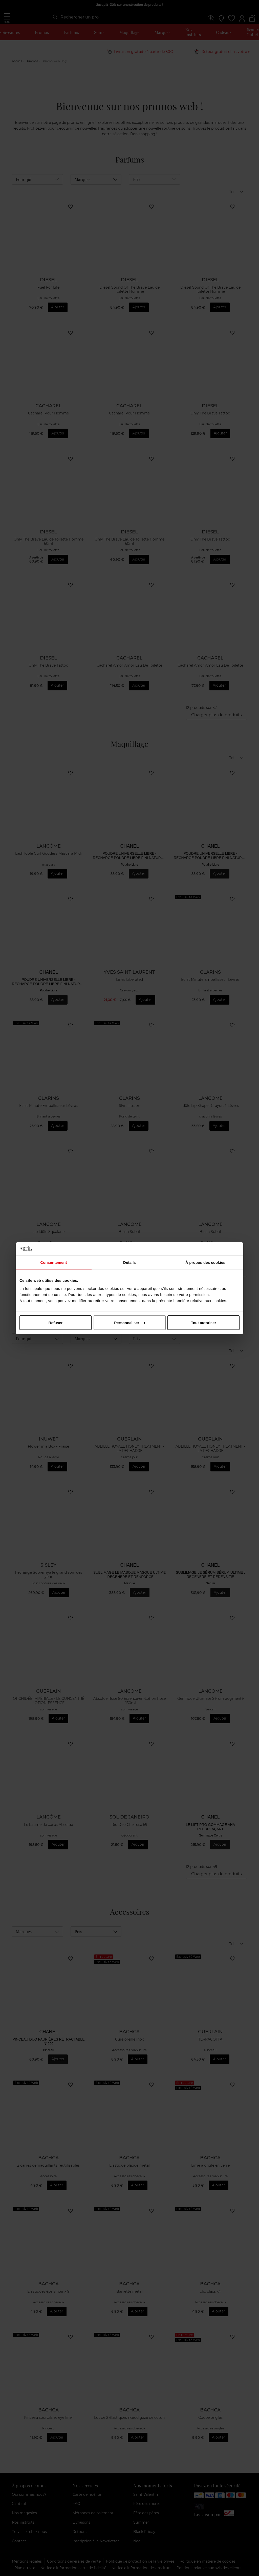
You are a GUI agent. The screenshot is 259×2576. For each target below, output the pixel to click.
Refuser (56, 1322)
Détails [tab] (129, 1262)
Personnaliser (129, 1322)
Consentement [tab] (53, 1262)
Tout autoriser (203, 1322)
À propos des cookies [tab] (205, 1262)
